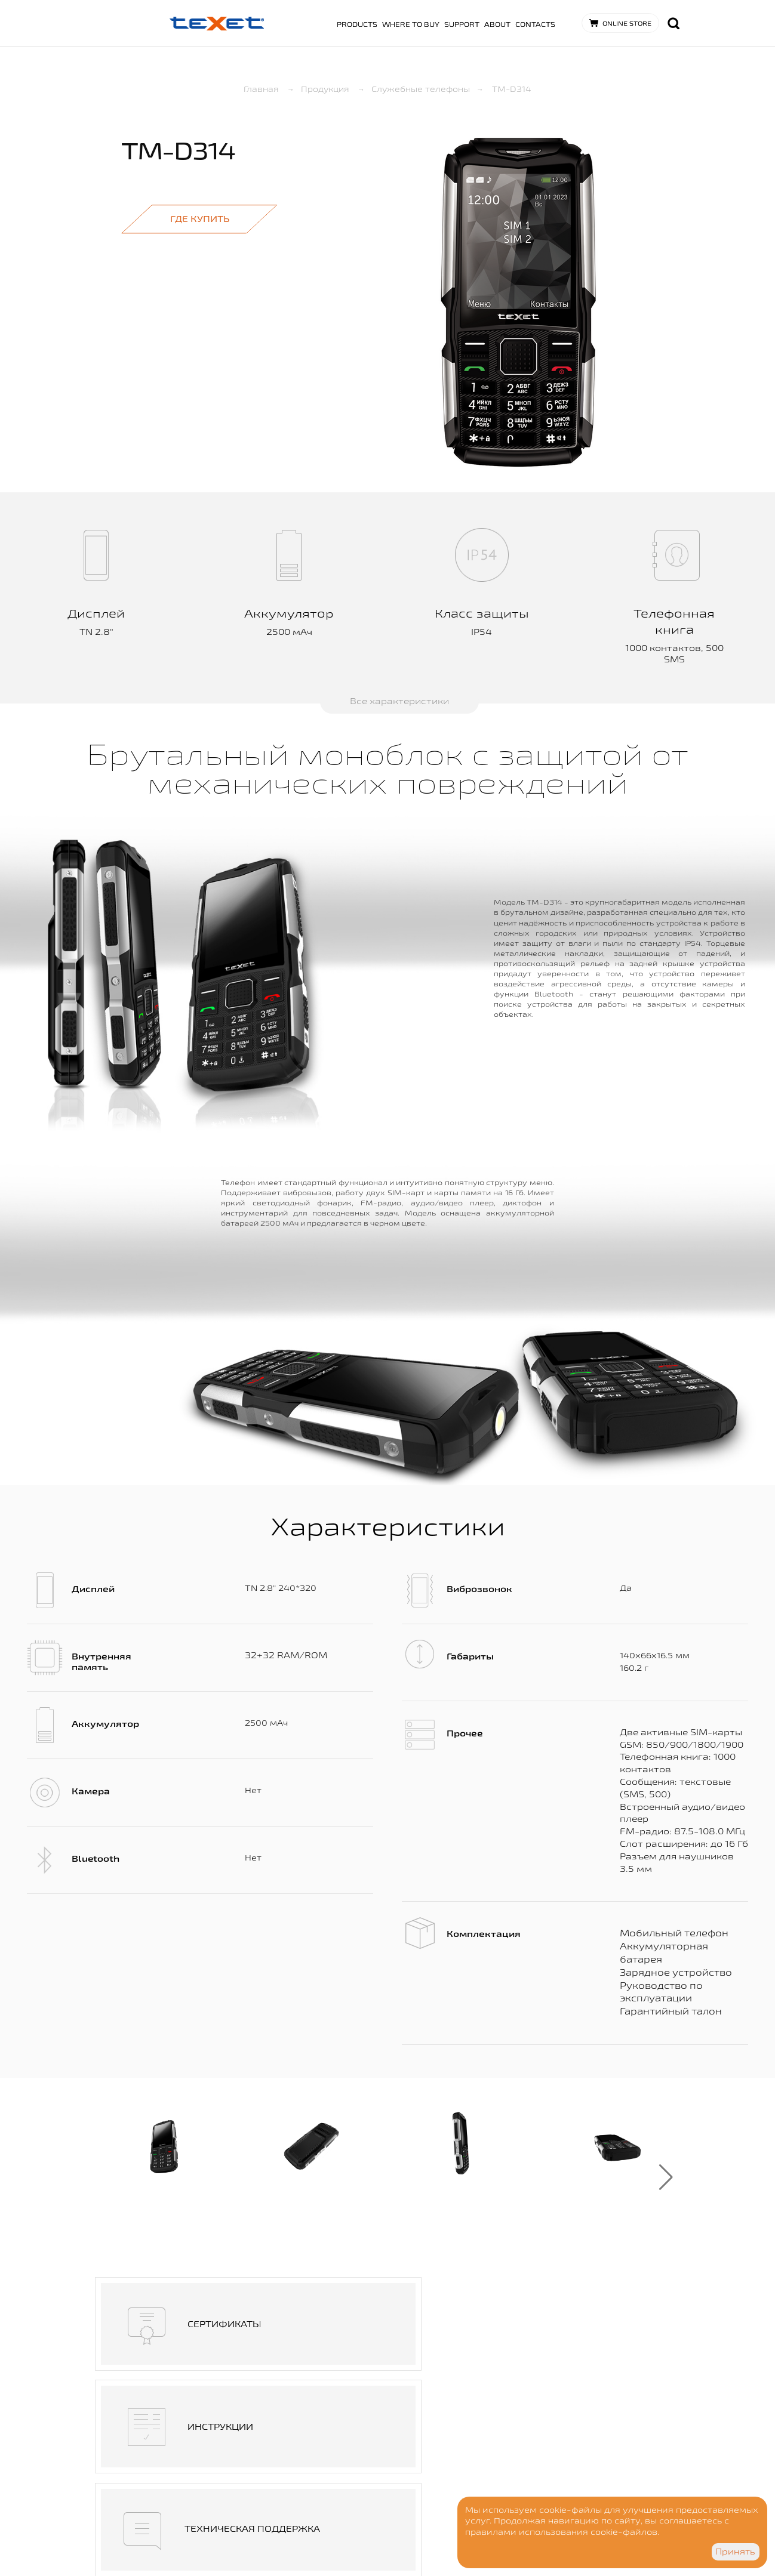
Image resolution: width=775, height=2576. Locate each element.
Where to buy (410, 24)
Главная (269, 89)
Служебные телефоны (419, 89)
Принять (735, 2551)
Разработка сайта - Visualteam (252, 2534)
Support (461, 24)
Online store (626, 23)
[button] (666, 2177)
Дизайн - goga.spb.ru (235, 2523)
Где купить (199, 219)
